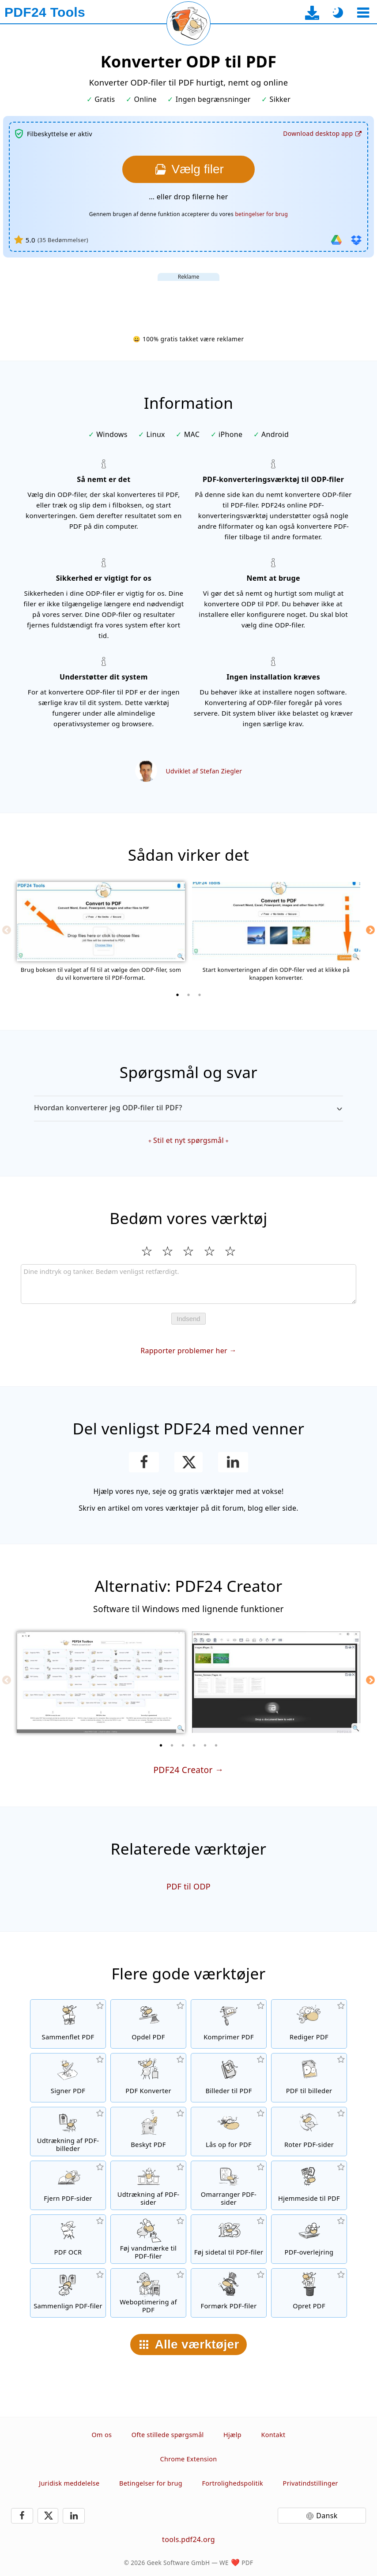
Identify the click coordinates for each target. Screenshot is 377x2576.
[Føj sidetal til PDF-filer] (229, 2239)
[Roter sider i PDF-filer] (309, 2131)
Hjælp (232, 2434)
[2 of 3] (188, 994)
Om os (102, 2434)
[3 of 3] (199, 994)
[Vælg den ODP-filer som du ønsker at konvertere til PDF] (188, 169)
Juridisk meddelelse (69, 2483)
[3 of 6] (183, 1745)
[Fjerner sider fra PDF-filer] (68, 2185)
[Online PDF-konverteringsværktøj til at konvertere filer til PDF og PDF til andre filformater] (148, 2077)
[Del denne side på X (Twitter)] (188, 1462)
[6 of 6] (216, 1745)
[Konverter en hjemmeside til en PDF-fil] (309, 2185)
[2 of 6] (172, 1745)
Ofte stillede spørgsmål (168, 2434)
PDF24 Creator (182, 1770)
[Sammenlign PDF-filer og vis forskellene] (68, 2293)
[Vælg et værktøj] (363, 13)
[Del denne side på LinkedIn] (233, 1462)
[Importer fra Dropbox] (356, 239)
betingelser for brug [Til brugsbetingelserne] (261, 214)
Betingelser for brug (150, 2483)
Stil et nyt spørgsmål (188, 1140)
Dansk (326, 2515)
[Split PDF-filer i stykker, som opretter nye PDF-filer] (148, 2024)
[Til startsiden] (44, 12)
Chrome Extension (188, 2459)
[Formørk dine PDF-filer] (229, 2293)
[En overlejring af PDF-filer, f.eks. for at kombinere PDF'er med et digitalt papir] (309, 2239)
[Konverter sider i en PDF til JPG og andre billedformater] (309, 2077)
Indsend (188, 1318)
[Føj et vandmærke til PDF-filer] (148, 2239)
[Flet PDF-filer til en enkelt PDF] (68, 2024)
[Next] (370, 930)
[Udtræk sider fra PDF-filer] (148, 2185)
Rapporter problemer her (183, 1350)
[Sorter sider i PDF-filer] (229, 2185)
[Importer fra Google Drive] (336, 239)
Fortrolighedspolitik (232, 2483)
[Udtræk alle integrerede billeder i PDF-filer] (68, 2131)
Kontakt (273, 2434)
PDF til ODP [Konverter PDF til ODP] (188, 1886)
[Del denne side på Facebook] (144, 1462)
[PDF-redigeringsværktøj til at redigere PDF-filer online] (309, 2024)
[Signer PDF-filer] (68, 2077)
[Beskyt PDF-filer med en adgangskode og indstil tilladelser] (148, 2131)
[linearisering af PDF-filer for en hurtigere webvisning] (148, 2293)
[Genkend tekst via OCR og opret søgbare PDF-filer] (68, 2239)
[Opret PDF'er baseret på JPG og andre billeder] (229, 2077)
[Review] (188, 1284)
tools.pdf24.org (188, 2539)
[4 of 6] (194, 1745)
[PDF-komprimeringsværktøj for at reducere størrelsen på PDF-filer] (229, 2024)
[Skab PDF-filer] (309, 2293)
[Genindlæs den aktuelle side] (188, 23)
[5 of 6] (205, 1745)
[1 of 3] (177, 994)
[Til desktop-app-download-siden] (312, 13)
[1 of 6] (161, 1745)
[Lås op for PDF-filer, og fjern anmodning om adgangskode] (229, 2131)
